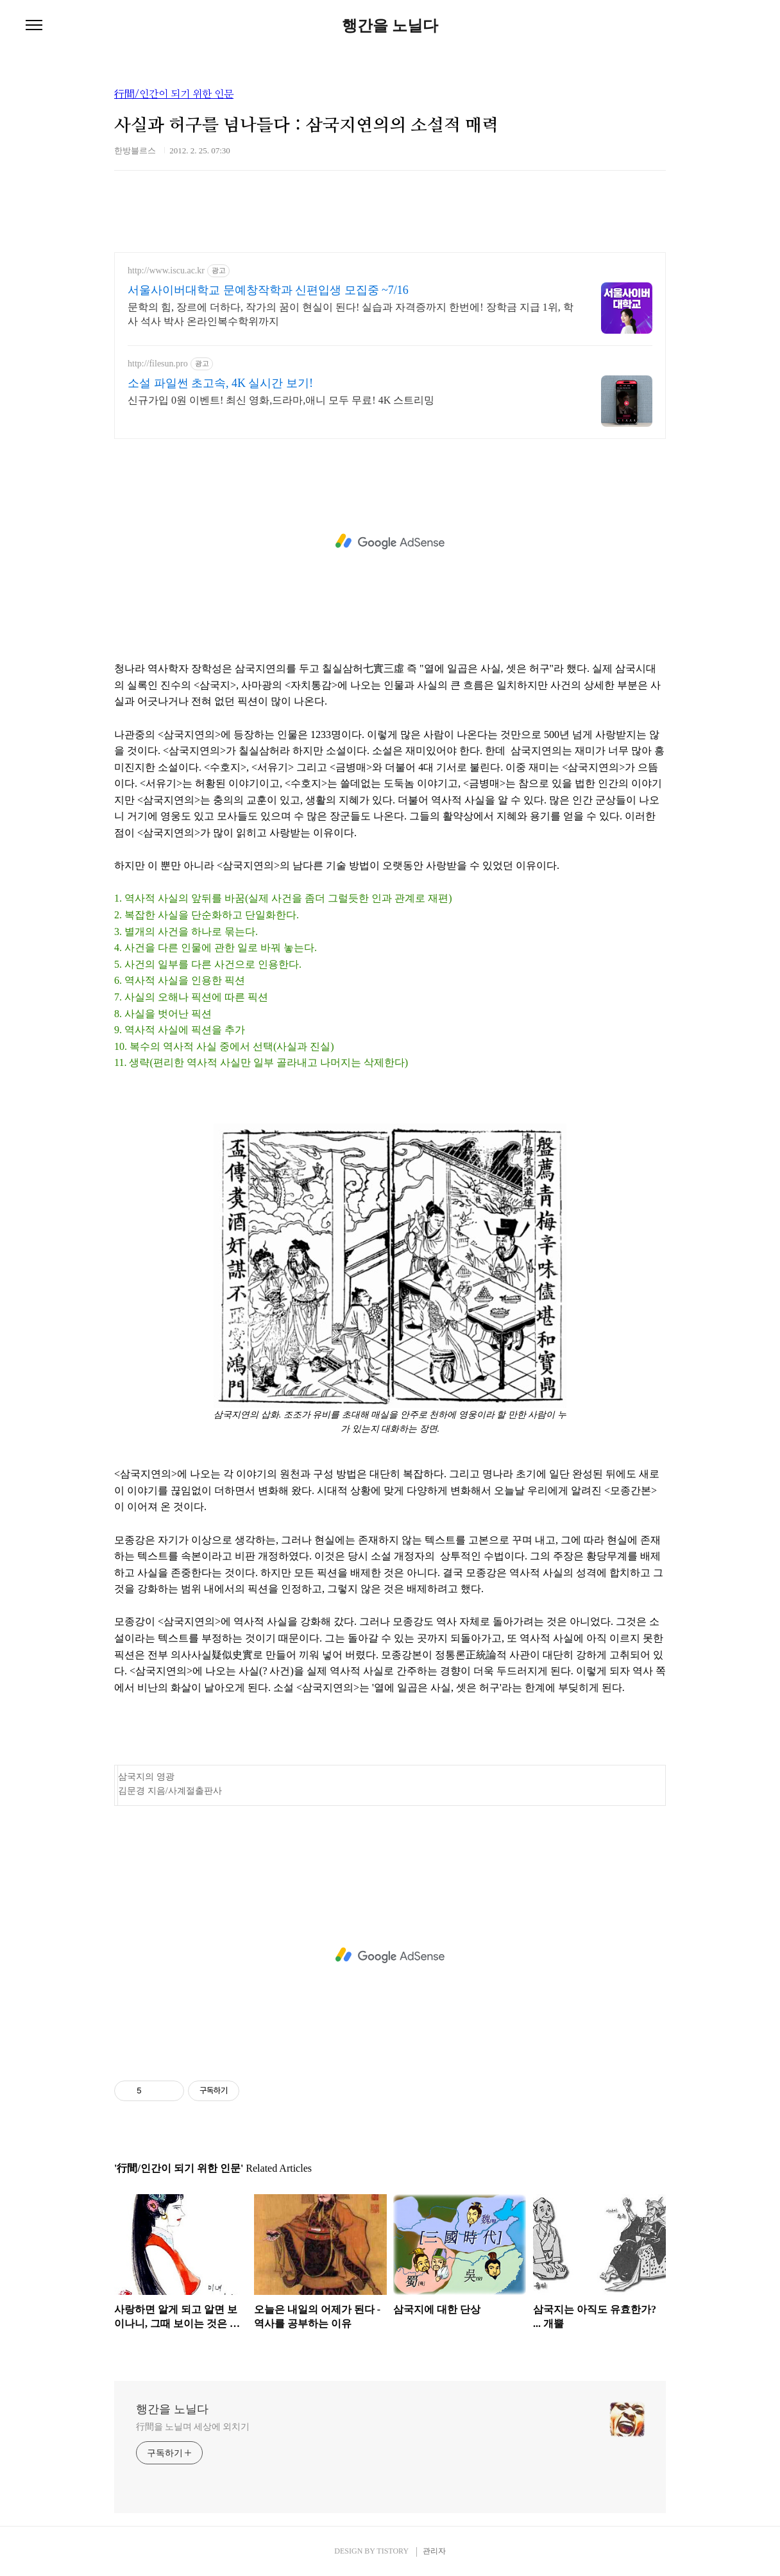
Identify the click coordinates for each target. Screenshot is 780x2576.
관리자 (434, 2550)
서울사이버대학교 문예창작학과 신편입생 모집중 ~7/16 (268, 290)
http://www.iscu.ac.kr (166, 270)
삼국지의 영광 (146, 1777)
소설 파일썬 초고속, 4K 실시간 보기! (220, 383)
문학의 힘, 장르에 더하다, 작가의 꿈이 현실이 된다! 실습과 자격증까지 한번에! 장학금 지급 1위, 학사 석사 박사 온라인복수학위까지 (350, 314)
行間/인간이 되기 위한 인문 (173, 94)
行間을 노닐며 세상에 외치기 (193, 2427)
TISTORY (392, 2550)
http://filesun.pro (158, 363)
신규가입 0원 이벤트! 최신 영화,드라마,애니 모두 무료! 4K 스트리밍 (281, 400)
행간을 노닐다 (390, 25)
